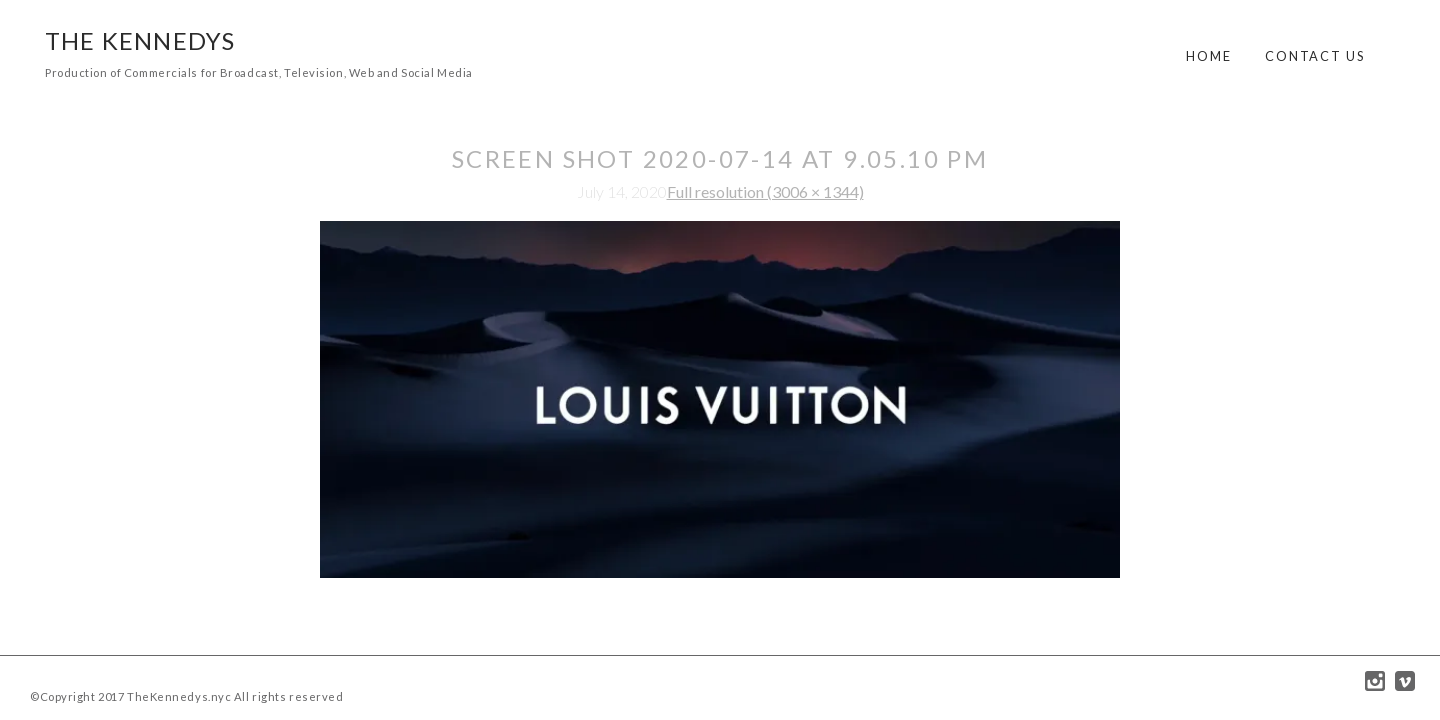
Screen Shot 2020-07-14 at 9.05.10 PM (720, 158)
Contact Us (1315, 56)
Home (1209, 56)
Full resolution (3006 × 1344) (765, 191)
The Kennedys (140, 40)
